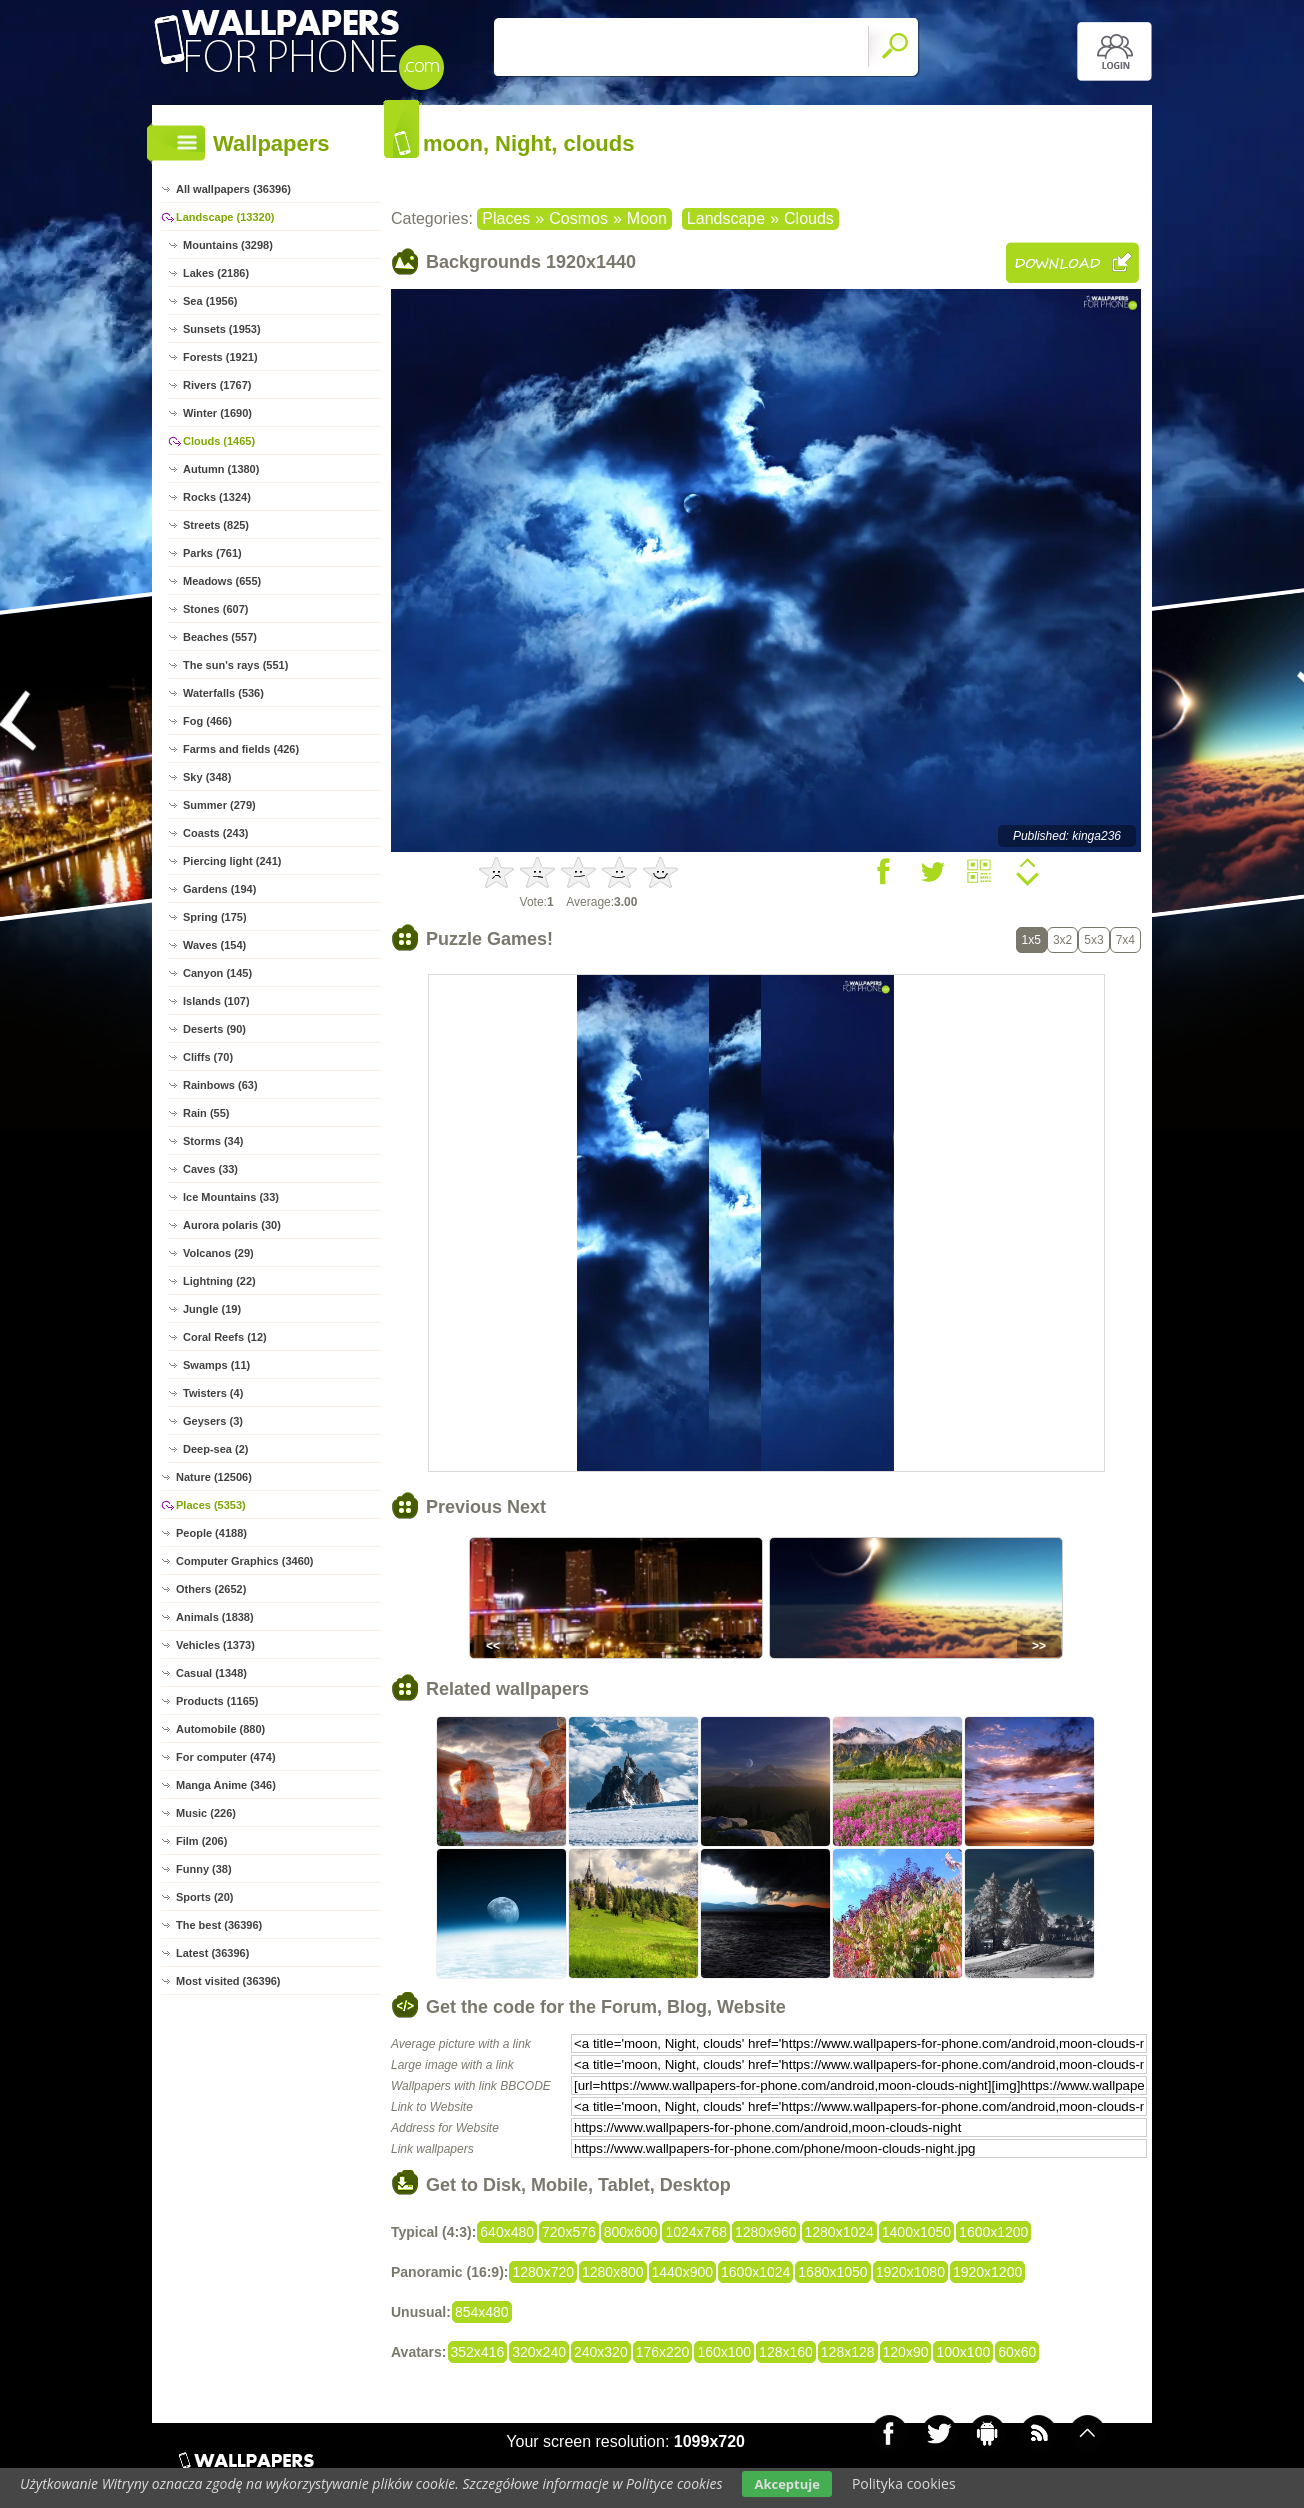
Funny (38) (204, 1869)
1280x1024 (839, 2232)
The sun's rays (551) (235, 665)
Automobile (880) (220, 1729)
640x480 (507, 2232)
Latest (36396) (212, 1953)
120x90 (906, 2352)
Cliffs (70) (208, 1057)
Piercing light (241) (232, 861)
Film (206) (201, 1841)
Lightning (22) (219, 1281)
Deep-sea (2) (215, 1449)
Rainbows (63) (220, 1085)
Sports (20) (204, 1897)
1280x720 (543, 2272)
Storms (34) (213, 1141)
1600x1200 (993, 2232)
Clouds (809, 218)
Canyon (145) (217, 973)
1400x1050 (916, 2232)
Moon (647, 218)
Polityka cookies (904, 2483)
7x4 (1125, 940)
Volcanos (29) (218, 1253)
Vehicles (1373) (215, 1645)
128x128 (848, 2352)
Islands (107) (216, 1001)
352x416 (478, 2352)
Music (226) (206, 1813)
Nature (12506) (214, 1477)
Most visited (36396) (228, 1981)
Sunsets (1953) (222, 329)
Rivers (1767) (217, 385)
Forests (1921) (220, 357)
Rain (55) (206, 1113)
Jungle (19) (212, 1309)
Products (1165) (217, 1701)
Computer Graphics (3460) (245, 1561)
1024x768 (696, 2232)
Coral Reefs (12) (225, 1337)
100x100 (963, 2352)
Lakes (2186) (216, 273)
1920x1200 (987, 2272)
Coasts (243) (215, 833)
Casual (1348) (211, 1673)
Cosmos (578, 218)
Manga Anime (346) (226, 1785)
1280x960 (766, 2232)
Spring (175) (215, 917)
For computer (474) (226, 1757)
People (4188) (211, 1533)
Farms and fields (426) (241, 749)
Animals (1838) (215, 1617)
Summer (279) (219, 805)
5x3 (1093, 940)
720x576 (569, 2232)
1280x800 (613, 2272)
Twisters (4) (213, 1393)
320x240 (539, 2352)
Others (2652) (211, 1589)
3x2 (1062, 940)
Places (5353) (211, 1505)
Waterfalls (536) (223, 693)
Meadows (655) (222, 581)
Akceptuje (786, 2484)
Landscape (726, 218)
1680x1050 (832, 2272)
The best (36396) (219, 1925)
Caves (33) (210, 1169)
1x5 (1031, 940)
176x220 (663, 2352)
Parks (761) (212, 553)
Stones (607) (215, 609)
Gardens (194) (219, 889)
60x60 (1017, 2352)
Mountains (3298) (228, 245)
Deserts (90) (214, 1029)
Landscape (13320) (225, 217)
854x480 (482, 2312)
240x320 (601, 2352)
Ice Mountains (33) (231, 1197)
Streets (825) (216, 525)
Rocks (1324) (217, 497)
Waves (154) (214, 945)
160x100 (724, 2352)
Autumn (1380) (221, 469)
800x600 (631, 2232)
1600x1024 (755, 2272)
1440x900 (683, 2272)
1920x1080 (910, 2272)
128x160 (786, 2352)
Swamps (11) (216, 1365)
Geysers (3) (213, 1421)
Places (506, 218)
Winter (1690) (217, 413)
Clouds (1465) (219, 441)
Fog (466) (207, 721)
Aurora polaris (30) (232, 1225)
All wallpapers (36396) (233, 189)
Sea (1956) (210, 301)
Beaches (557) (220, 637)
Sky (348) (207, 777)
